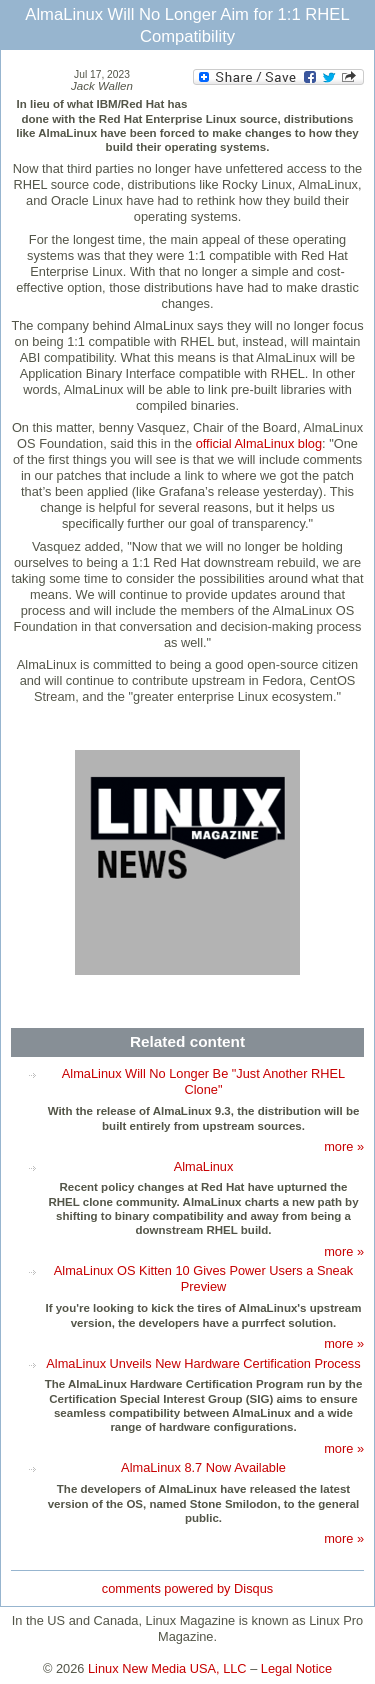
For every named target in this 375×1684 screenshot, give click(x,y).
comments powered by (187, 1588)
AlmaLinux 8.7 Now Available (203, 1467)
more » (344, 1146)
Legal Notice (296, 1668)
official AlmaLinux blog (259, 443)
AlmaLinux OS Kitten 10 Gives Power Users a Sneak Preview (203, 1278)
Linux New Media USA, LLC (167, 1668)
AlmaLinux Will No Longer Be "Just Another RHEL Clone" (203, 1081)
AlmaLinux (204, 1166)
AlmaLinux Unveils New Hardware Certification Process (203, 1363)
